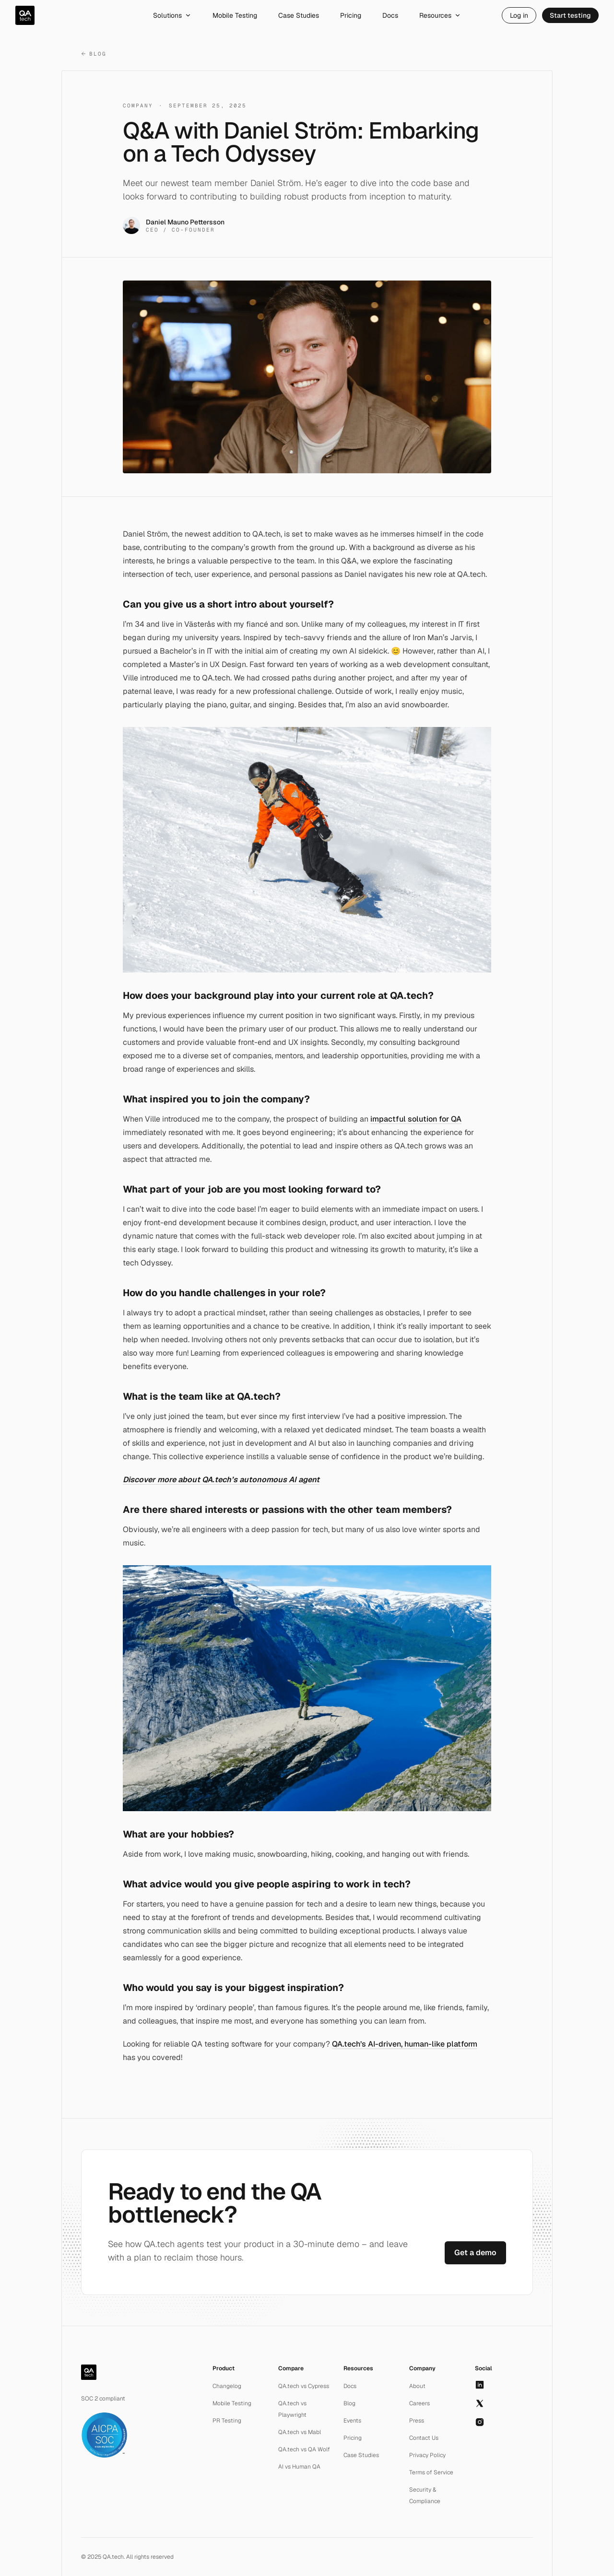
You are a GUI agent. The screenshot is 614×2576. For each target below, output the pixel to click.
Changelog (227, 2386)
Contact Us (423, 2438)
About (417, 2386)
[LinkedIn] (479, 2384)
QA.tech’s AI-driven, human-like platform (404, 2044)
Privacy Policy (427, 2455)
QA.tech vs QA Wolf (304, 2449)
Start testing (570, 15)
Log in (519, 15)
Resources (440, 15)
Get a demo (475, 2253)
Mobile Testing (235, 15)
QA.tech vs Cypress (303, 2386)
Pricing (350, 15)
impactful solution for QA (415, 1119)
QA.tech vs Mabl (299, 2432)
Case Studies (298, 15)
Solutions (172, 15)
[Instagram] (479, 2422)
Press (416, 2420)
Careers (419, 2403)
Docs (390, 15)
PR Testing (227, 2420)
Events (352, 2420)
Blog (93, 53)
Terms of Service (431, 2472)
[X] (479, 2403)
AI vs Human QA (299, 2467)
